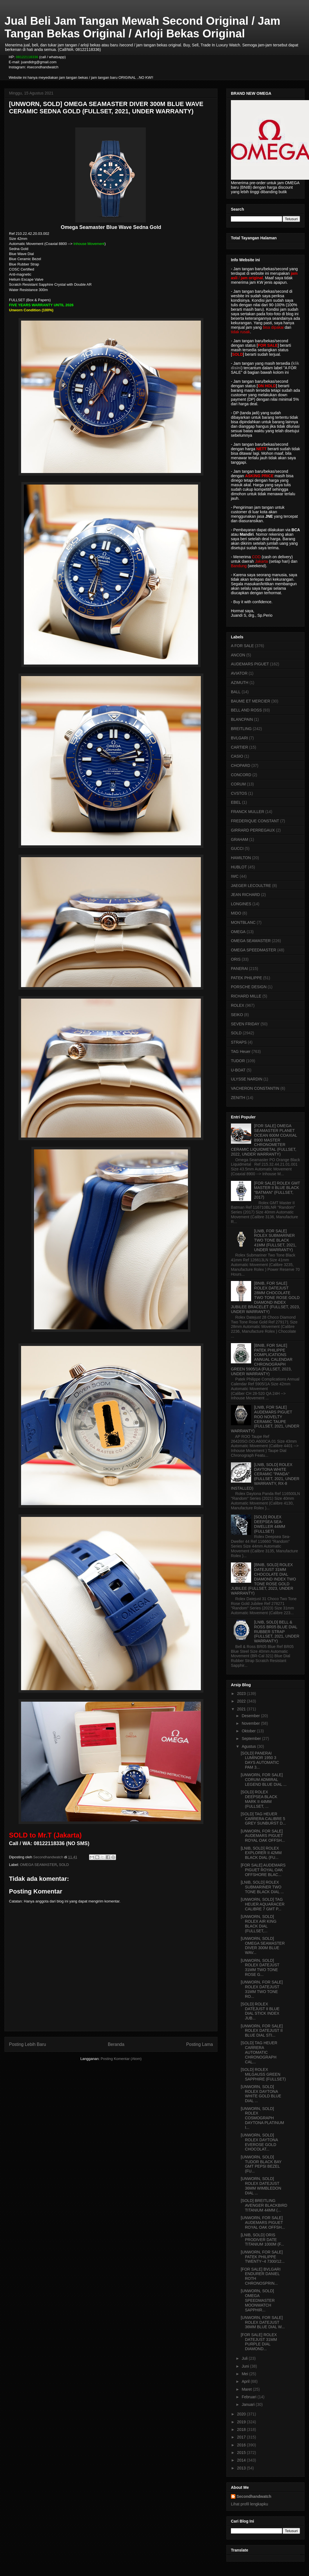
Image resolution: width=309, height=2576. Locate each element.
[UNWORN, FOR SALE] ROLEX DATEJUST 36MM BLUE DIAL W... (263, 2322)
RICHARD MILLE (246, 996)
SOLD (64, 1865)
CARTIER (239, 747)
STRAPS (239, 1042)
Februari (249, 2397)
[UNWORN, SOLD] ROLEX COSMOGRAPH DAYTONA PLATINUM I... (262, 2118)
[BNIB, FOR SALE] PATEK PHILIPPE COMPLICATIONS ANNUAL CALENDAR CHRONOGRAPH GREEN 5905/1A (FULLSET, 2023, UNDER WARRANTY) (261, 1359)
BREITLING (241, 728)
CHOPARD (240, 765)
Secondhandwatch (254, 2496)
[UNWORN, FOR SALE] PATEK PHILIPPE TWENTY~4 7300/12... (263, 2257)
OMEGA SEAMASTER (38, 1865)
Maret (247, 2389)
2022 (242, 1701)
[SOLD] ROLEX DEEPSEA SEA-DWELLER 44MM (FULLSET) (269, 1524)
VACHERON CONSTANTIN (255, 1088)
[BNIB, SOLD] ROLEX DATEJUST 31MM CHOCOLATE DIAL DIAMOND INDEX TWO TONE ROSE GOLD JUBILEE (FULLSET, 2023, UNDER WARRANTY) (263, 1578)
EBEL (236, 802)
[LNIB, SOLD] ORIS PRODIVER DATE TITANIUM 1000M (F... (262, 2240)
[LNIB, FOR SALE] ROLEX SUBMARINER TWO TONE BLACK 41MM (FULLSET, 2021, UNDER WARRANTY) (275, 1240)
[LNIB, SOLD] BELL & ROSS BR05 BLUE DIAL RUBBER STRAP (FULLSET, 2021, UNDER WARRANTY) (276, 1631)
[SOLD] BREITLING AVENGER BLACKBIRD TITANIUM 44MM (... (264, 2205)
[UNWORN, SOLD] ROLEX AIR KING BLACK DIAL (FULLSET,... (258, 1923)
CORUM (238, 784)
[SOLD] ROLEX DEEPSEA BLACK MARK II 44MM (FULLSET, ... (259, 1799)
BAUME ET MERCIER (250, 701)
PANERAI (239, 968)
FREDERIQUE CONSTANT (255, 821)
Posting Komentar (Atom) (121, 2059)
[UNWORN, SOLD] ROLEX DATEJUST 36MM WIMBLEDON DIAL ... (261, 2185)
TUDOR (238, 1061)
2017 (242, 2437)
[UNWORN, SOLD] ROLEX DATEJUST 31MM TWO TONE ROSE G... (260, 1967)
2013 (242, 2468)
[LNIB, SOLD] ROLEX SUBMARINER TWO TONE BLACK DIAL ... (262, 1887)
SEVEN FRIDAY (245, 1024)
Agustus (249, 1746)
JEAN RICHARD (245, 894)
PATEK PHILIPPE (246, 978)
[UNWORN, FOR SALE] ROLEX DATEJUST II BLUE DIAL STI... (262, 2031)
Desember (251, 1715)
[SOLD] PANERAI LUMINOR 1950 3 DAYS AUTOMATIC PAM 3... (260, 1760)
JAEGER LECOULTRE (251, 885)
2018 (242, 2429)
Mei (245, 2374)
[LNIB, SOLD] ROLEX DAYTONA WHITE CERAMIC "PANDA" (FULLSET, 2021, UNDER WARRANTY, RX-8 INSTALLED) (265, 1476)
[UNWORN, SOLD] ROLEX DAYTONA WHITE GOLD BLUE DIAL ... (261, 2093)
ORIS (235, 959)
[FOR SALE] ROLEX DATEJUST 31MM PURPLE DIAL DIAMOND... (259, 2341)
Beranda (116, 2044)
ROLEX (237, 1005)
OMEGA (238, 931)
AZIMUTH (239, 682)
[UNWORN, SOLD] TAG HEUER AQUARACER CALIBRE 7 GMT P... (263, 1904)
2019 (242, 2422)
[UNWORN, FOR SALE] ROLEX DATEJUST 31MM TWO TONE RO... (262, 1989)
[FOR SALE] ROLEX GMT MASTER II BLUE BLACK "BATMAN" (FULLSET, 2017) (277, 1190)
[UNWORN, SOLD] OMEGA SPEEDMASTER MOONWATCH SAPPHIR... (258, 2300)
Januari (249, 2404)
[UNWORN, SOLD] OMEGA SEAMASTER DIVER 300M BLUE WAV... (263, 1945)
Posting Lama (199, 2044)
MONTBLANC (243, 922)
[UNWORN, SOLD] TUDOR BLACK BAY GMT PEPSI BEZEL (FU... (261, 2164)
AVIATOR (239, 673)
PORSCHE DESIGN (249, 987)
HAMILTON (241, 857)
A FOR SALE (242, 645)
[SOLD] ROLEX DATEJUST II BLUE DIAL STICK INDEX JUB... (260, 2011)
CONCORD (241, 775)
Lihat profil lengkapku (249, 2504)
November (251, 1723)
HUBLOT (239, 867)
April (246, 2381)
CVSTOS (239, 793)
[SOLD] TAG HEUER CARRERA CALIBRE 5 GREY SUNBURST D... (263, 1819)
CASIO (237, 756)
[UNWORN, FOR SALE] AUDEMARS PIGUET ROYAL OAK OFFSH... (263, 1836)
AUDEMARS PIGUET (250, 664)
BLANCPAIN (242, 719)
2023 (242, 1693)
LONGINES (241, 904)
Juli (245, 2358)
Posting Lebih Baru (27, 2044)
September (252, 1738)
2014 (242, 2460)
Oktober (249, 1731)
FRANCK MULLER (247, 811)
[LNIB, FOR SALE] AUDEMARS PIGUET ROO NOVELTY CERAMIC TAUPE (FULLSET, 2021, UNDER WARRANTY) (265, 1419)
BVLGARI (239, 738)
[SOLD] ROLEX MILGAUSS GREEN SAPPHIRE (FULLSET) (263, 2074)
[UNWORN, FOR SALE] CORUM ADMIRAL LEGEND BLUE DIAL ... (264, 1780)
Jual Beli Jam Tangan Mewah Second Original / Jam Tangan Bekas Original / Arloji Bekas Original (142, 27)
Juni (246, 2366)
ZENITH (238, 1097)
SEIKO (237, 1014)
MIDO (236, 913)
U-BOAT (238, 1070)
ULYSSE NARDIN (246, 1079)
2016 (242, 2445)
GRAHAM (239, 839)
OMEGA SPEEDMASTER (253, 950)
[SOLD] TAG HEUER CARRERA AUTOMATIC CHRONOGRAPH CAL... (259, 2052)
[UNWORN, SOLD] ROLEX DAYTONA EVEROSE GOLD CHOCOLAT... (259, 2142)
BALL (235, 692)
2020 (242, 2414)
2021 (242, 1709)
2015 (242, 2452)
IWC (234, 876)
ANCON (238, 655)
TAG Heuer (241, 1051)
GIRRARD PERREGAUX (253, 830)
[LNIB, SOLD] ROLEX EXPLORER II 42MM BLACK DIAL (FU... (261, 1853)
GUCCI (237, 848)
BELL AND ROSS (246, 710)
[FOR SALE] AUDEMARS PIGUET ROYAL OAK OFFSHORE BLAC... (263, 1870)
